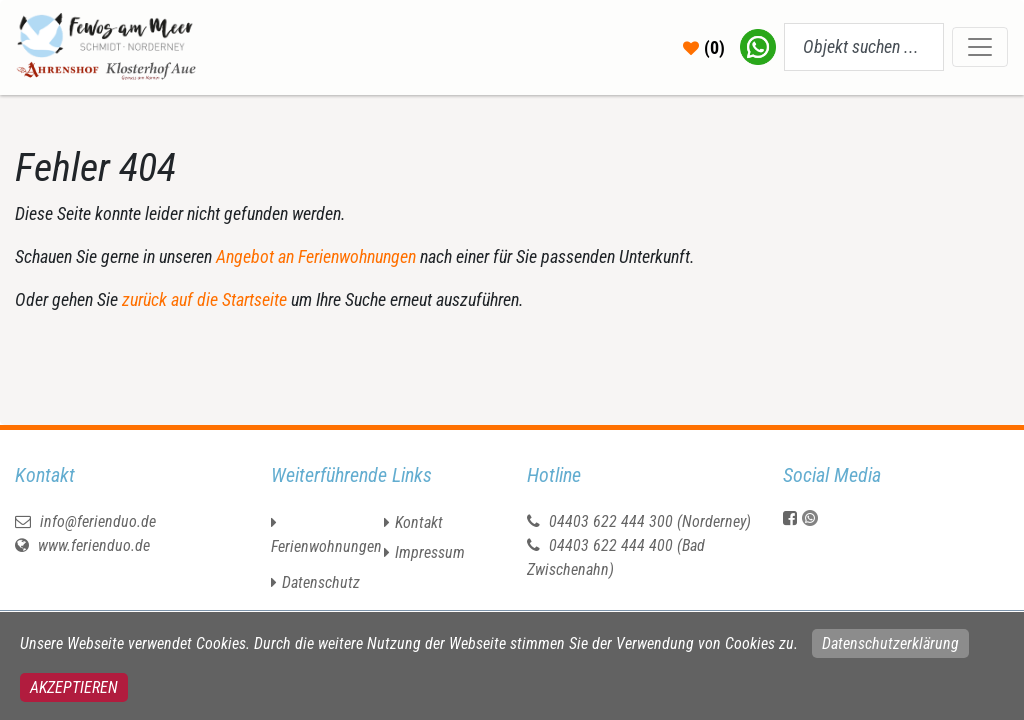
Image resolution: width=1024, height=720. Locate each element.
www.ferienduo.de (82, 545)
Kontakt (419, 522)
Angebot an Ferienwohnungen (316, 256)
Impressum (430, 552)
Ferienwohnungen (326, 546)
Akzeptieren (74, 687)
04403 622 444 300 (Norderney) (650, 521)
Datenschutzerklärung (890, 643)
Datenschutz (321, 582)
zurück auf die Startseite (204, 299)
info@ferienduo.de (85, 521)
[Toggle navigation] (980, 47)
